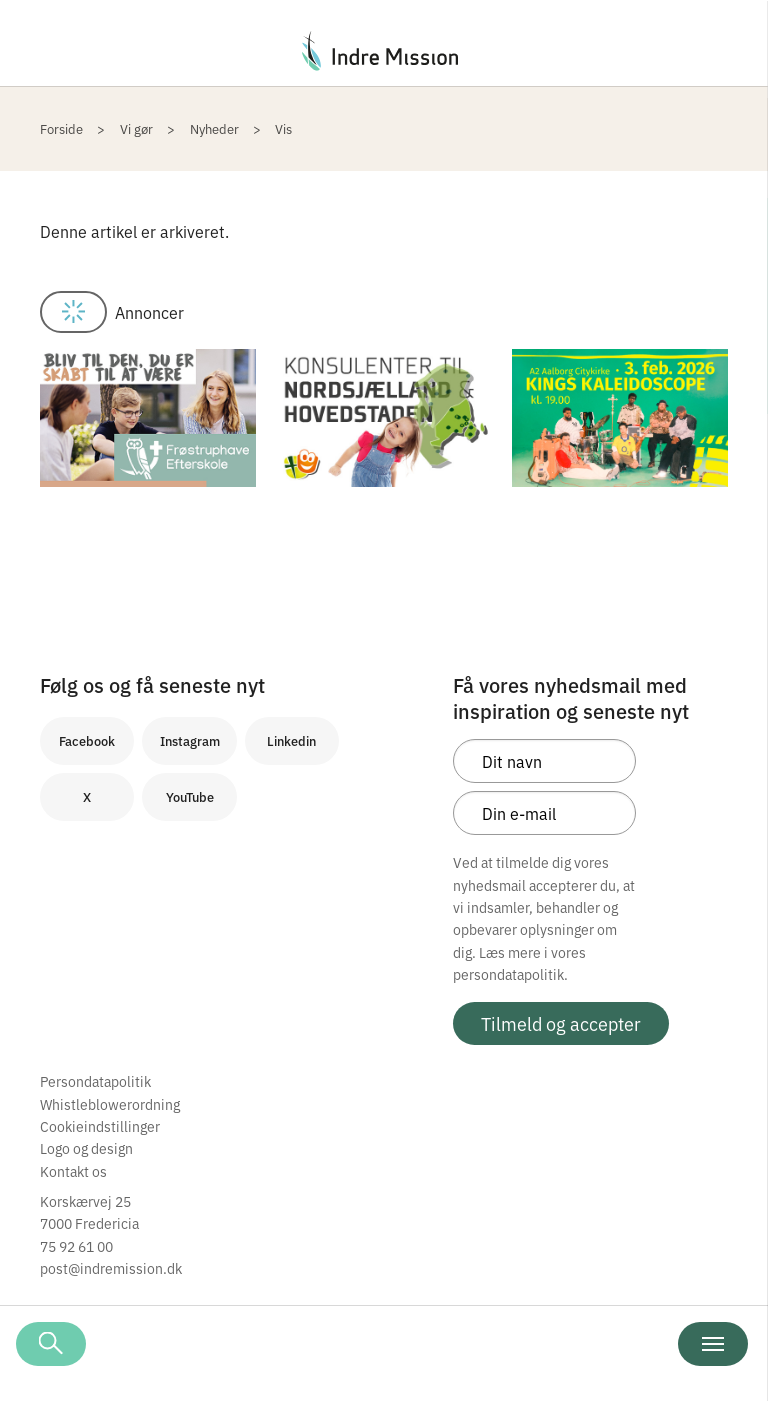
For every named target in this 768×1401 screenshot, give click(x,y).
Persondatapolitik (95, 1081)
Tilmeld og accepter (561, 1023)
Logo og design (86, 1148)
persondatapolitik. (510, 974)
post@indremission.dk (111, 1268)
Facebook (87, 740)
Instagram (190, 740)
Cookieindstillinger (100, 1126)
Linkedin (291, 740)
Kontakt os (73, 1171)
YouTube (190, 796)
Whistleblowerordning (110, 1104)
